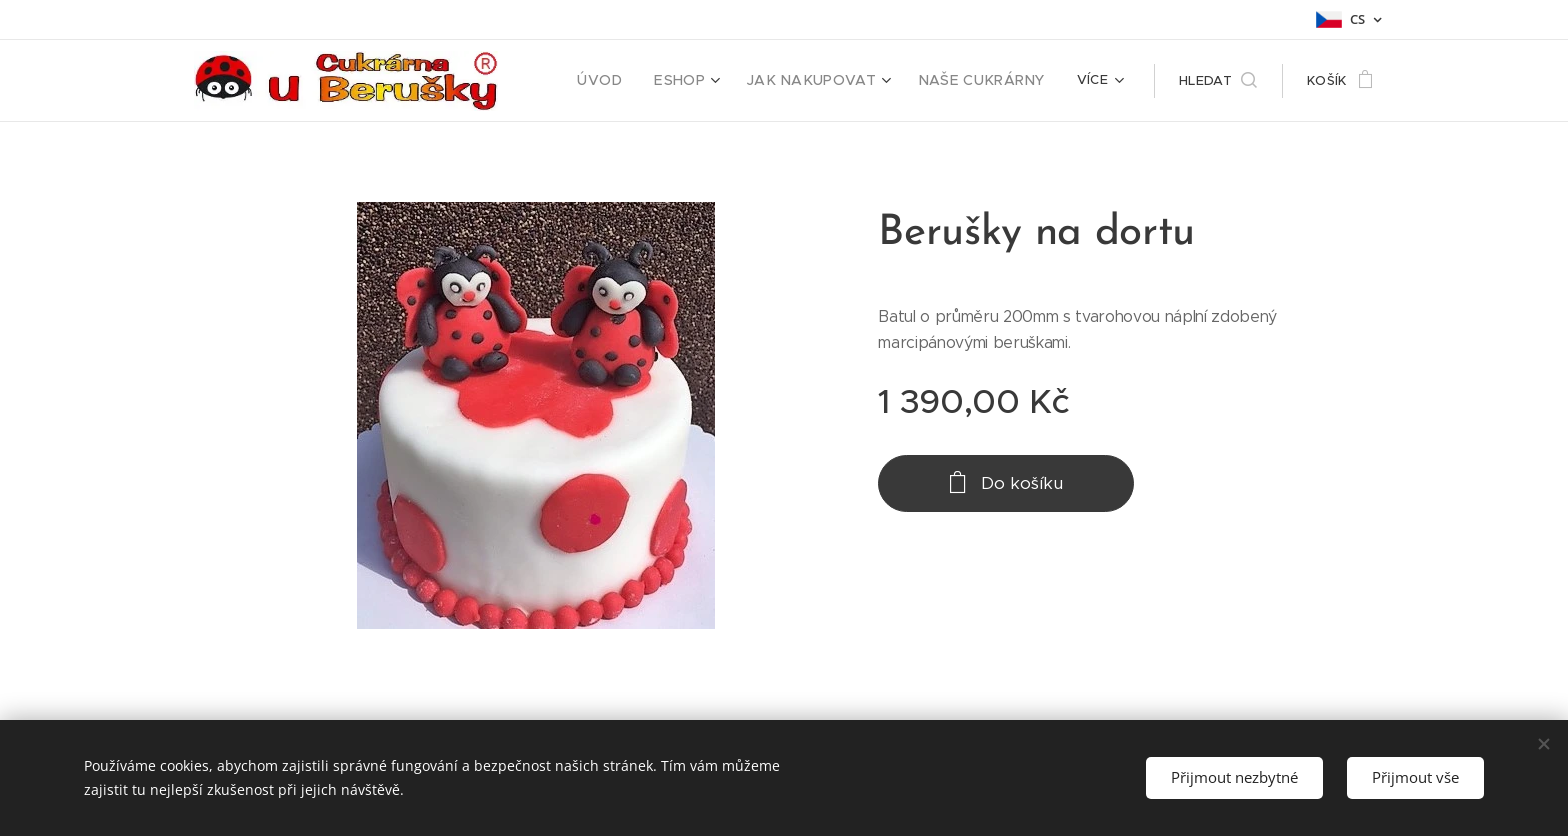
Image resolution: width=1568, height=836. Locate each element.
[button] (1218, 81)
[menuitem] (635, 81)
